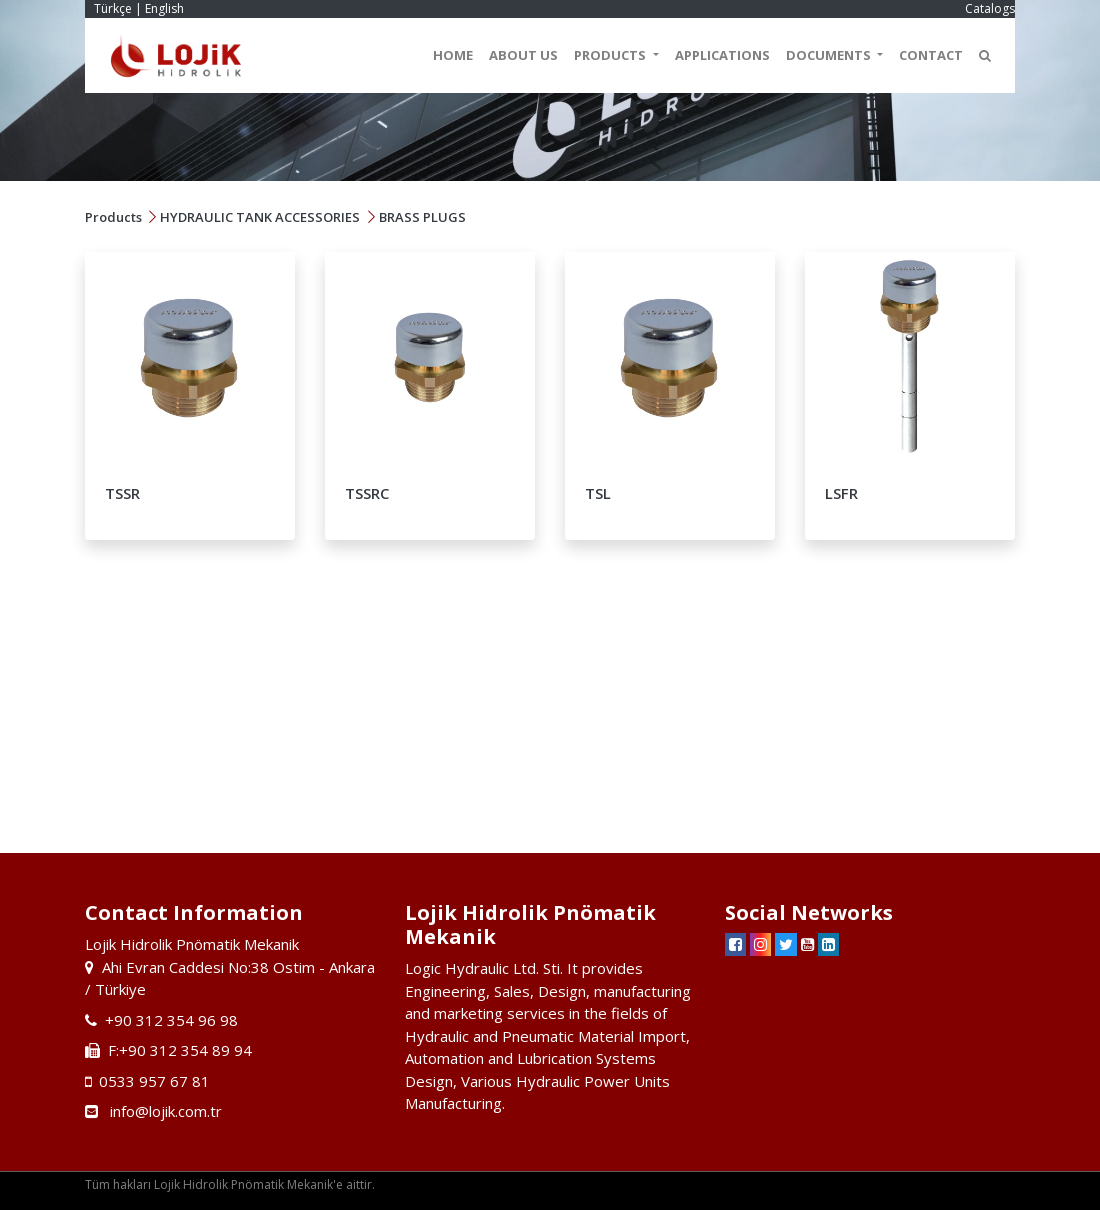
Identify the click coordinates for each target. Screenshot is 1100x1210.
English (164, 8)
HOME (453, 55)
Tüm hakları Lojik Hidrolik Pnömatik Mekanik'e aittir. (230, 1184)
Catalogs (990, 8)
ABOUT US (523, 55)
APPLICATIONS (722, 55)
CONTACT (931, 55)
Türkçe (113, 8)
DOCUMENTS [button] (830, 55)
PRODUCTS (611, 55)
